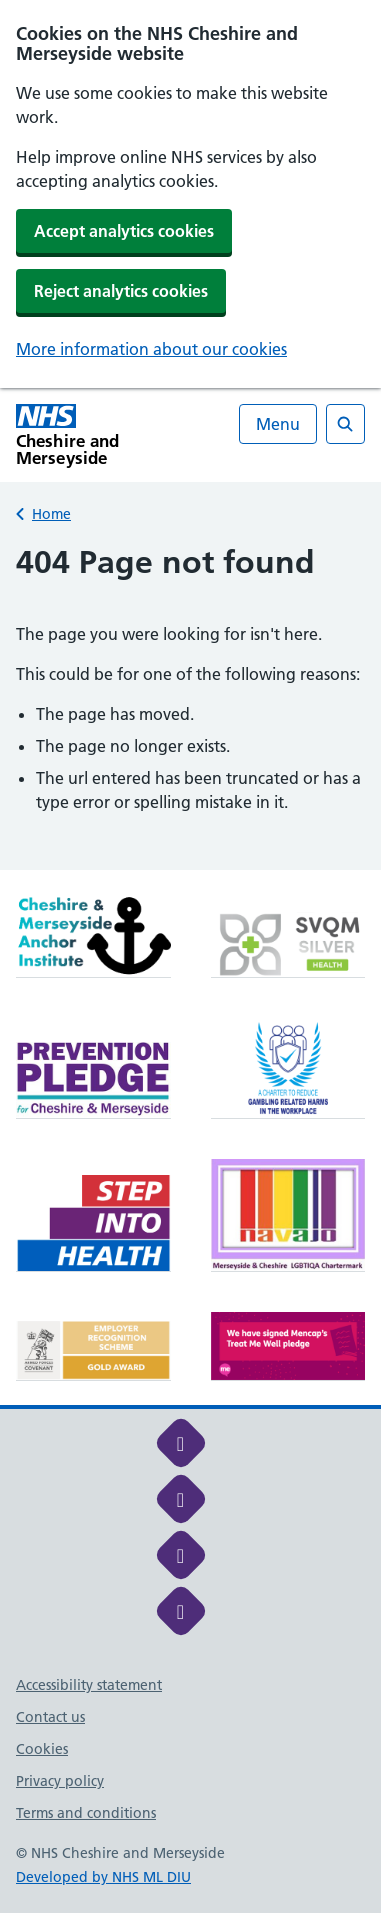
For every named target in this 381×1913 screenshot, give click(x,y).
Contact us (50, 1717)
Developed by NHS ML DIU (103, 1877)
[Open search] (345, 424)
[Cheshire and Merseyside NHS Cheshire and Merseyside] (103, 435)
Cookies (42, 1749)
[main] (190, 706)
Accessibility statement (89, 1685)
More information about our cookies (151, 349)
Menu (278, 424)
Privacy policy (60, 1781)
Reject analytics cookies (121, 291)
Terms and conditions (86, 1813)
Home (51, 514)
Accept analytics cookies (124, 231)
